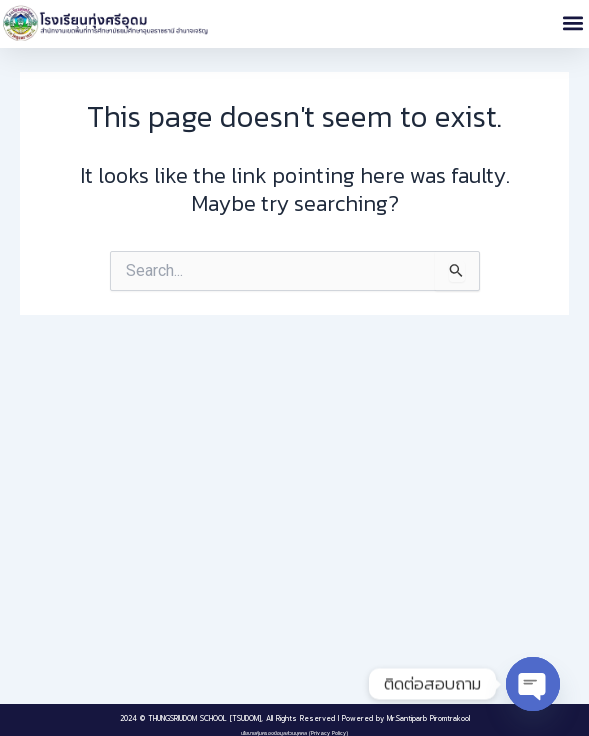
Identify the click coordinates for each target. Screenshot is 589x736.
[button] (572, 22)
